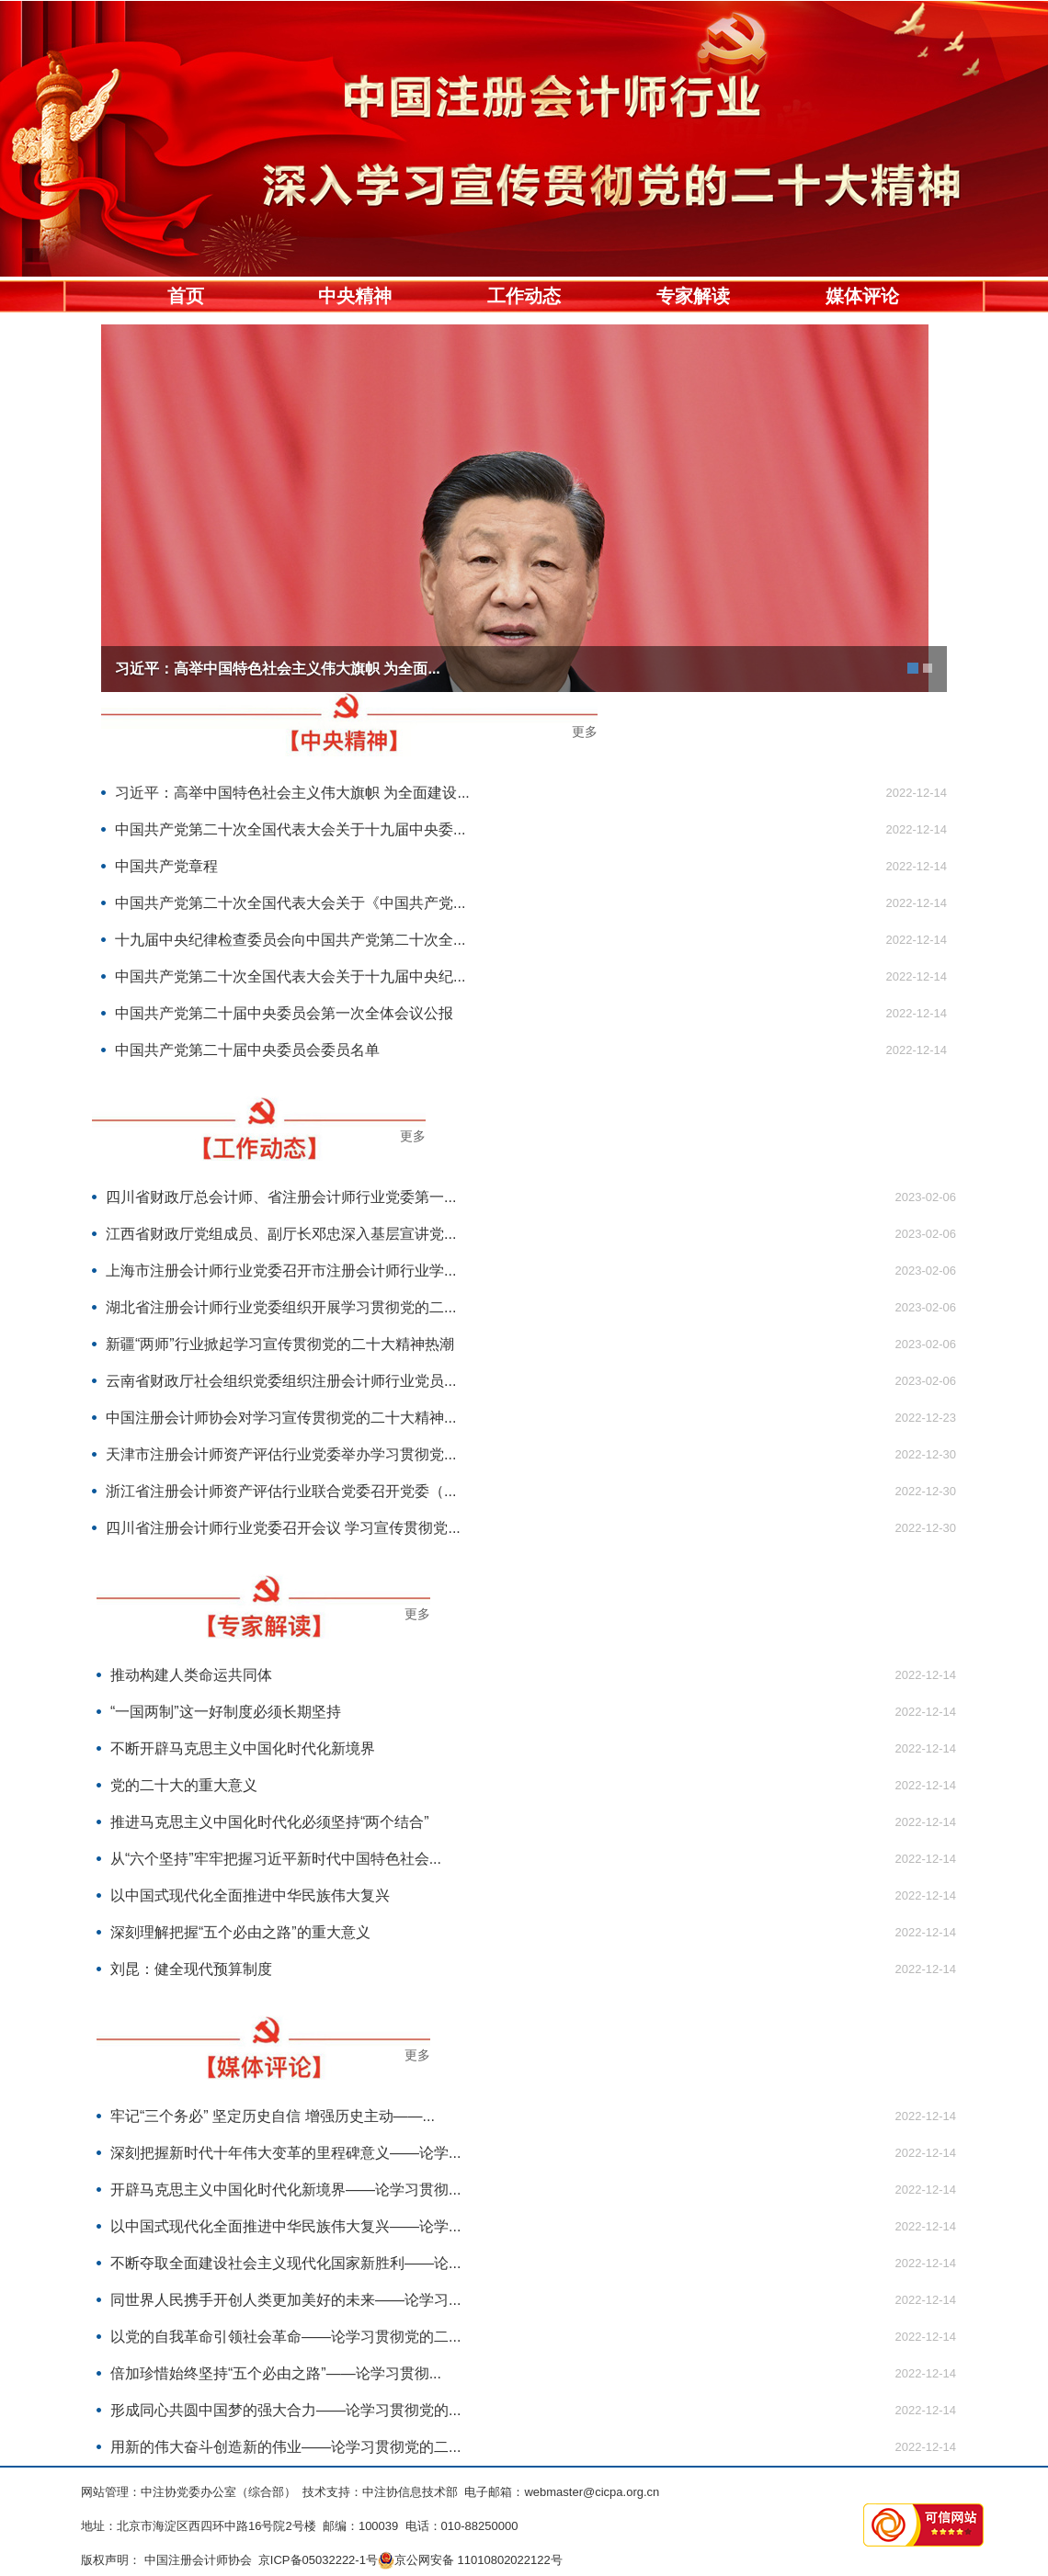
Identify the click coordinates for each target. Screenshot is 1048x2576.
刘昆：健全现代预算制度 (191, 1969)
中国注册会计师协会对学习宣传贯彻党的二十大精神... (281, 1417)
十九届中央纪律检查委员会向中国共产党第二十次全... (290, 940)
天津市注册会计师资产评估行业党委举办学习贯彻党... (281, 1454)
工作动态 (524, 296)
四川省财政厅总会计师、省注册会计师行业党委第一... (281, 1197)
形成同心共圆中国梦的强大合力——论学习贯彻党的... (285, 2410)
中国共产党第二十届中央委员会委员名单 (247, 1050)
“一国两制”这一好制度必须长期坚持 (225, 1711)
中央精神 (355, 296)
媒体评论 (862, 296)
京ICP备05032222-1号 (318, 2560)
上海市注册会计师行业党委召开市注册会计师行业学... (281, 1270)
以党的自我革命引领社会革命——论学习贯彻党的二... (285, 2336)
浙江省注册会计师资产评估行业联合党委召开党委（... (281, 1491)
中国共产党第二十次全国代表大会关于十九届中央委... (290, 829)
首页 (185, 296)
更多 (585, 731)
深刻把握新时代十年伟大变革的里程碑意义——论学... (285, 2153)
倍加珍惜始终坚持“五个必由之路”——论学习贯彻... (275, 2373)
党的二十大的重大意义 (183, 1785)
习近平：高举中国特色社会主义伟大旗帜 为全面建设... (292, 792)
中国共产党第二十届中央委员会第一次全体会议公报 (284, 1013)
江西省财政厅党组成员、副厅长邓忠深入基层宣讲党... (281, 1234)
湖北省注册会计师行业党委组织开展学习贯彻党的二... (281, 1307)
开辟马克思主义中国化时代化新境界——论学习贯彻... (285, 2189)
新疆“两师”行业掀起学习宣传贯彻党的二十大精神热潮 (280, 1344)
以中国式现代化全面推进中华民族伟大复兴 (250, 1895)
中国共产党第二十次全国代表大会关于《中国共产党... (290, 903)
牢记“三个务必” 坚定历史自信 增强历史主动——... (272, 2116)
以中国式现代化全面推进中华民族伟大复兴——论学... (285, 2226)
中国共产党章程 (166, 866)
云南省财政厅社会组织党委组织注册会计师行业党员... (281, 1381)
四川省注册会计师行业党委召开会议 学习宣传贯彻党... (283, 1528)
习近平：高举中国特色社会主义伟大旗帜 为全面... (277, 668)
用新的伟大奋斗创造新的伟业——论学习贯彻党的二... (285, 2447)
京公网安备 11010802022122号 (470, 2560)
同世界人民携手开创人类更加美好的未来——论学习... (285, 2300)
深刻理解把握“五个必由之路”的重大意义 (240, 1932)
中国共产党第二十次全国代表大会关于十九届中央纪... (290, 976)
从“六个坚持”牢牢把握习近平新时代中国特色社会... (275, 1859)
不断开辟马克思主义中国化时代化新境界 (242, 1748)
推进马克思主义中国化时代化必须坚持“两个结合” (269, 1822)
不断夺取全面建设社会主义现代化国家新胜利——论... (285, 2263)
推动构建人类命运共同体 (191, 1675)
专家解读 (693, 296)
